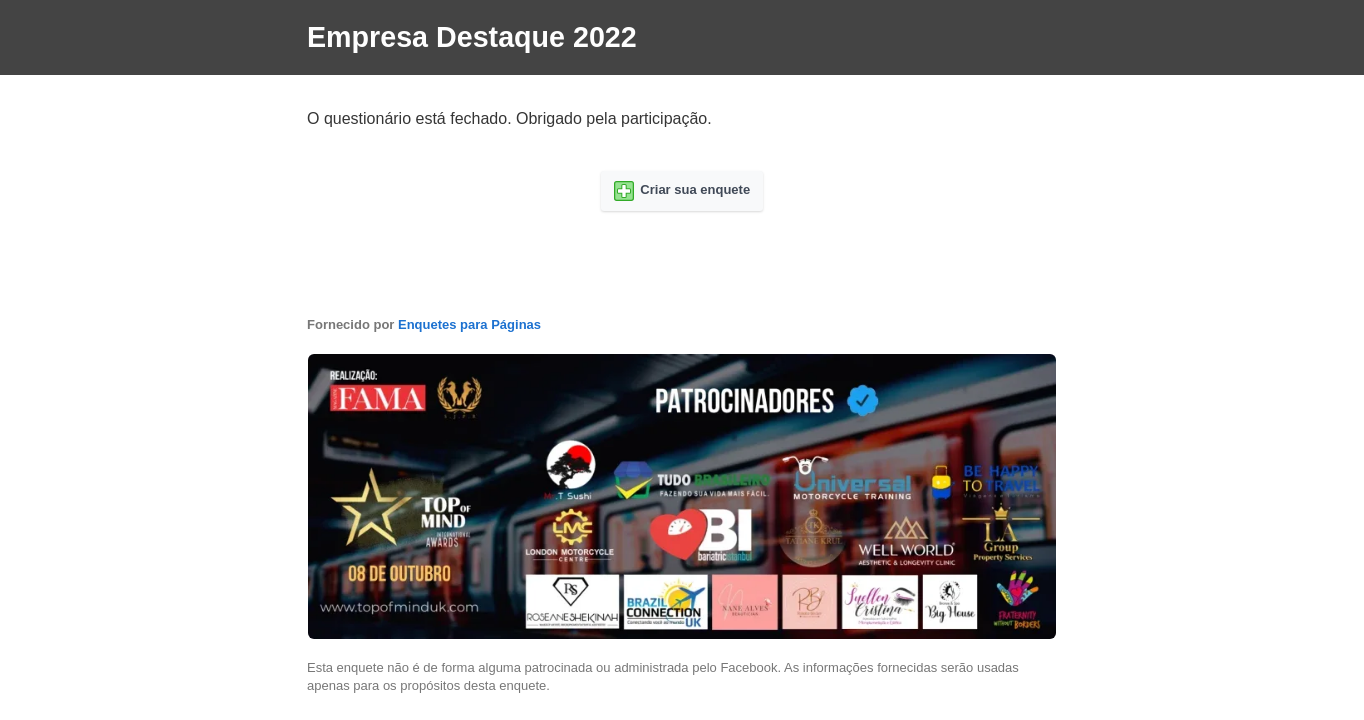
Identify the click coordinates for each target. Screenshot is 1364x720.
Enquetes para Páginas (469, 324)
